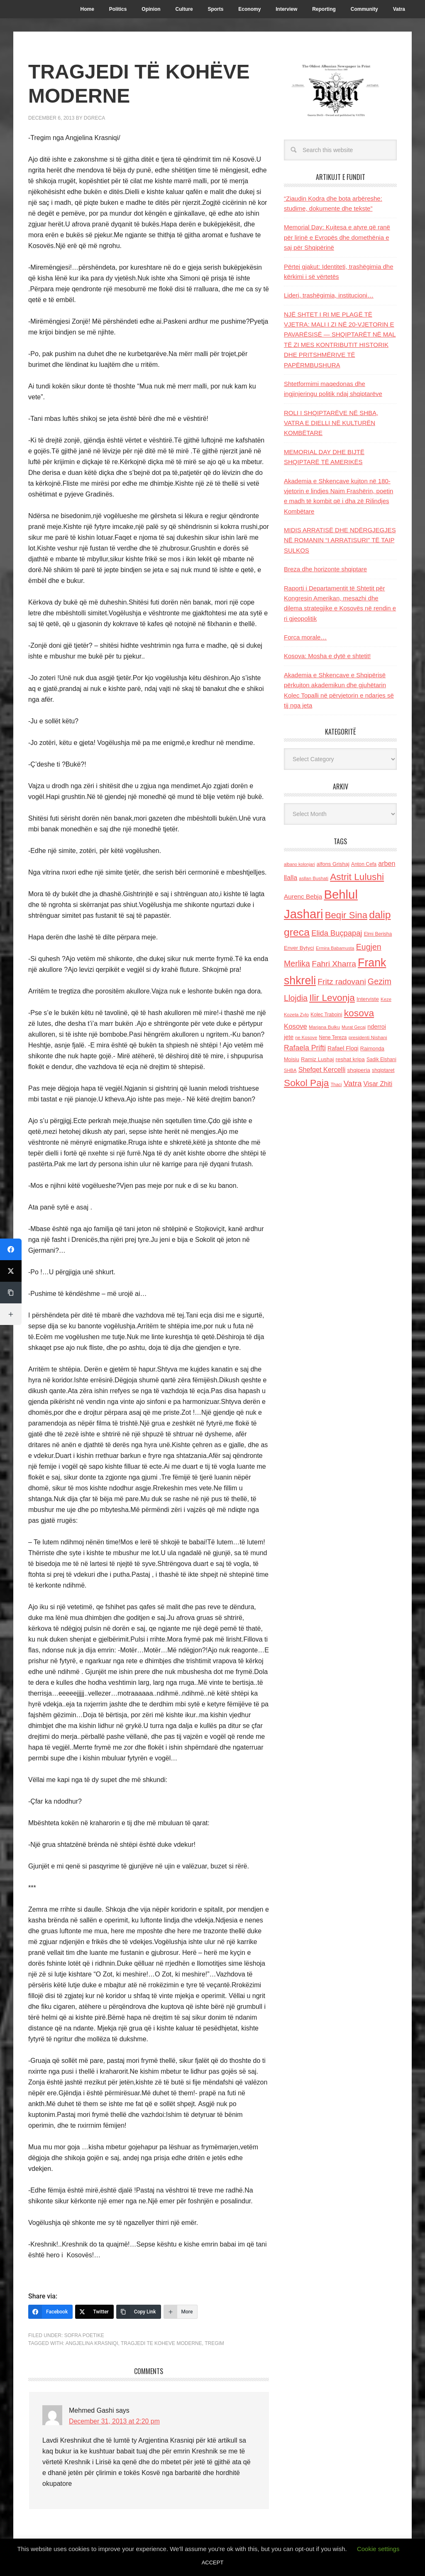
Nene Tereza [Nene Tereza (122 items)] (333, 1037)
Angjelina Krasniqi (92, 2343)
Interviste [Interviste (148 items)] (368, 999)
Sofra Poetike (84, 2335)
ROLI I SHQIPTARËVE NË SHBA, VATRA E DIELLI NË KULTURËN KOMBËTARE (331, 423)
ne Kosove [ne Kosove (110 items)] (306, 1037)
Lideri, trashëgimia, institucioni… (329, 295)
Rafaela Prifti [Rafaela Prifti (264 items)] (305, 1048)
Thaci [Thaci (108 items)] (336, 1084)
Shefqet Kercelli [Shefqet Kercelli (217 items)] (322, 1069)
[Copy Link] (138, 2312)
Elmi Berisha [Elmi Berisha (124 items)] (378, 934)
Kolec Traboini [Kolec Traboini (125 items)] (326, 1015)
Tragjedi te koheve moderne (161, 2343)
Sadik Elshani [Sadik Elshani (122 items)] (381, 1059)
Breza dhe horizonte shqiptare (325, 569)
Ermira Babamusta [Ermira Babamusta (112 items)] (335, 948)
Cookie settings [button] (378, 2548)
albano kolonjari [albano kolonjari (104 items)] (299, 864)
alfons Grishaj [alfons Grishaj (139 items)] (333, 864)
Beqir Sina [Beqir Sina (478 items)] (346, 915)
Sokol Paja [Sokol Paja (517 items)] (306, 1082)
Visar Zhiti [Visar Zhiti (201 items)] (378, 1083)
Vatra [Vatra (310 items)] (353, 1083)
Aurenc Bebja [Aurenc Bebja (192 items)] (303, 896)
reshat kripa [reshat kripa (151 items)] (350, 1059)
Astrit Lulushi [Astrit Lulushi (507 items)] (357, 876)
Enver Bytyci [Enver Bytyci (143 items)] (299, 948)
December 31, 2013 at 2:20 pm (115, 2421)
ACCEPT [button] (213, 2562)
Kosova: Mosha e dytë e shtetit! (327, 655)
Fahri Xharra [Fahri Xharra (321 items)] (334, 963)
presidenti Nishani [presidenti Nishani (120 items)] (368, 1037)
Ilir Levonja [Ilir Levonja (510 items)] (332, 997)
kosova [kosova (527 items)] (359, 1013)
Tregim (214, 2343)
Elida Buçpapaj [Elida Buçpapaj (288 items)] (336, 933)
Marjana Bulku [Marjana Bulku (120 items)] (324, 1027)
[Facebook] (50, 2312)
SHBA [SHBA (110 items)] (290, 1070)
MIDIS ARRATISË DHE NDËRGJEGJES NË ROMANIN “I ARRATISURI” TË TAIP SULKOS (340, 540)
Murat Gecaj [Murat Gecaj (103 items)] (354, 1027)
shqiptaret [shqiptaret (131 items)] (383, 1070)
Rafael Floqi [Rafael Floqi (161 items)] (343, 1048)
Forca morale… (305, 637)
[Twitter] (94, 2312)
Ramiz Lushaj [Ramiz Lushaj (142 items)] (317, 1059)
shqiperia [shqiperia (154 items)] (358, 1070)
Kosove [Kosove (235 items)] (295, 1026)
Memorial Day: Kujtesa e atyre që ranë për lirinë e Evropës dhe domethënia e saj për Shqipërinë (337, 237)
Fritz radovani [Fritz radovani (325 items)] (342, 981)
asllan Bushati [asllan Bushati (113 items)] (313, 878)
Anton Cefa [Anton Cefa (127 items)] (363, 864)
